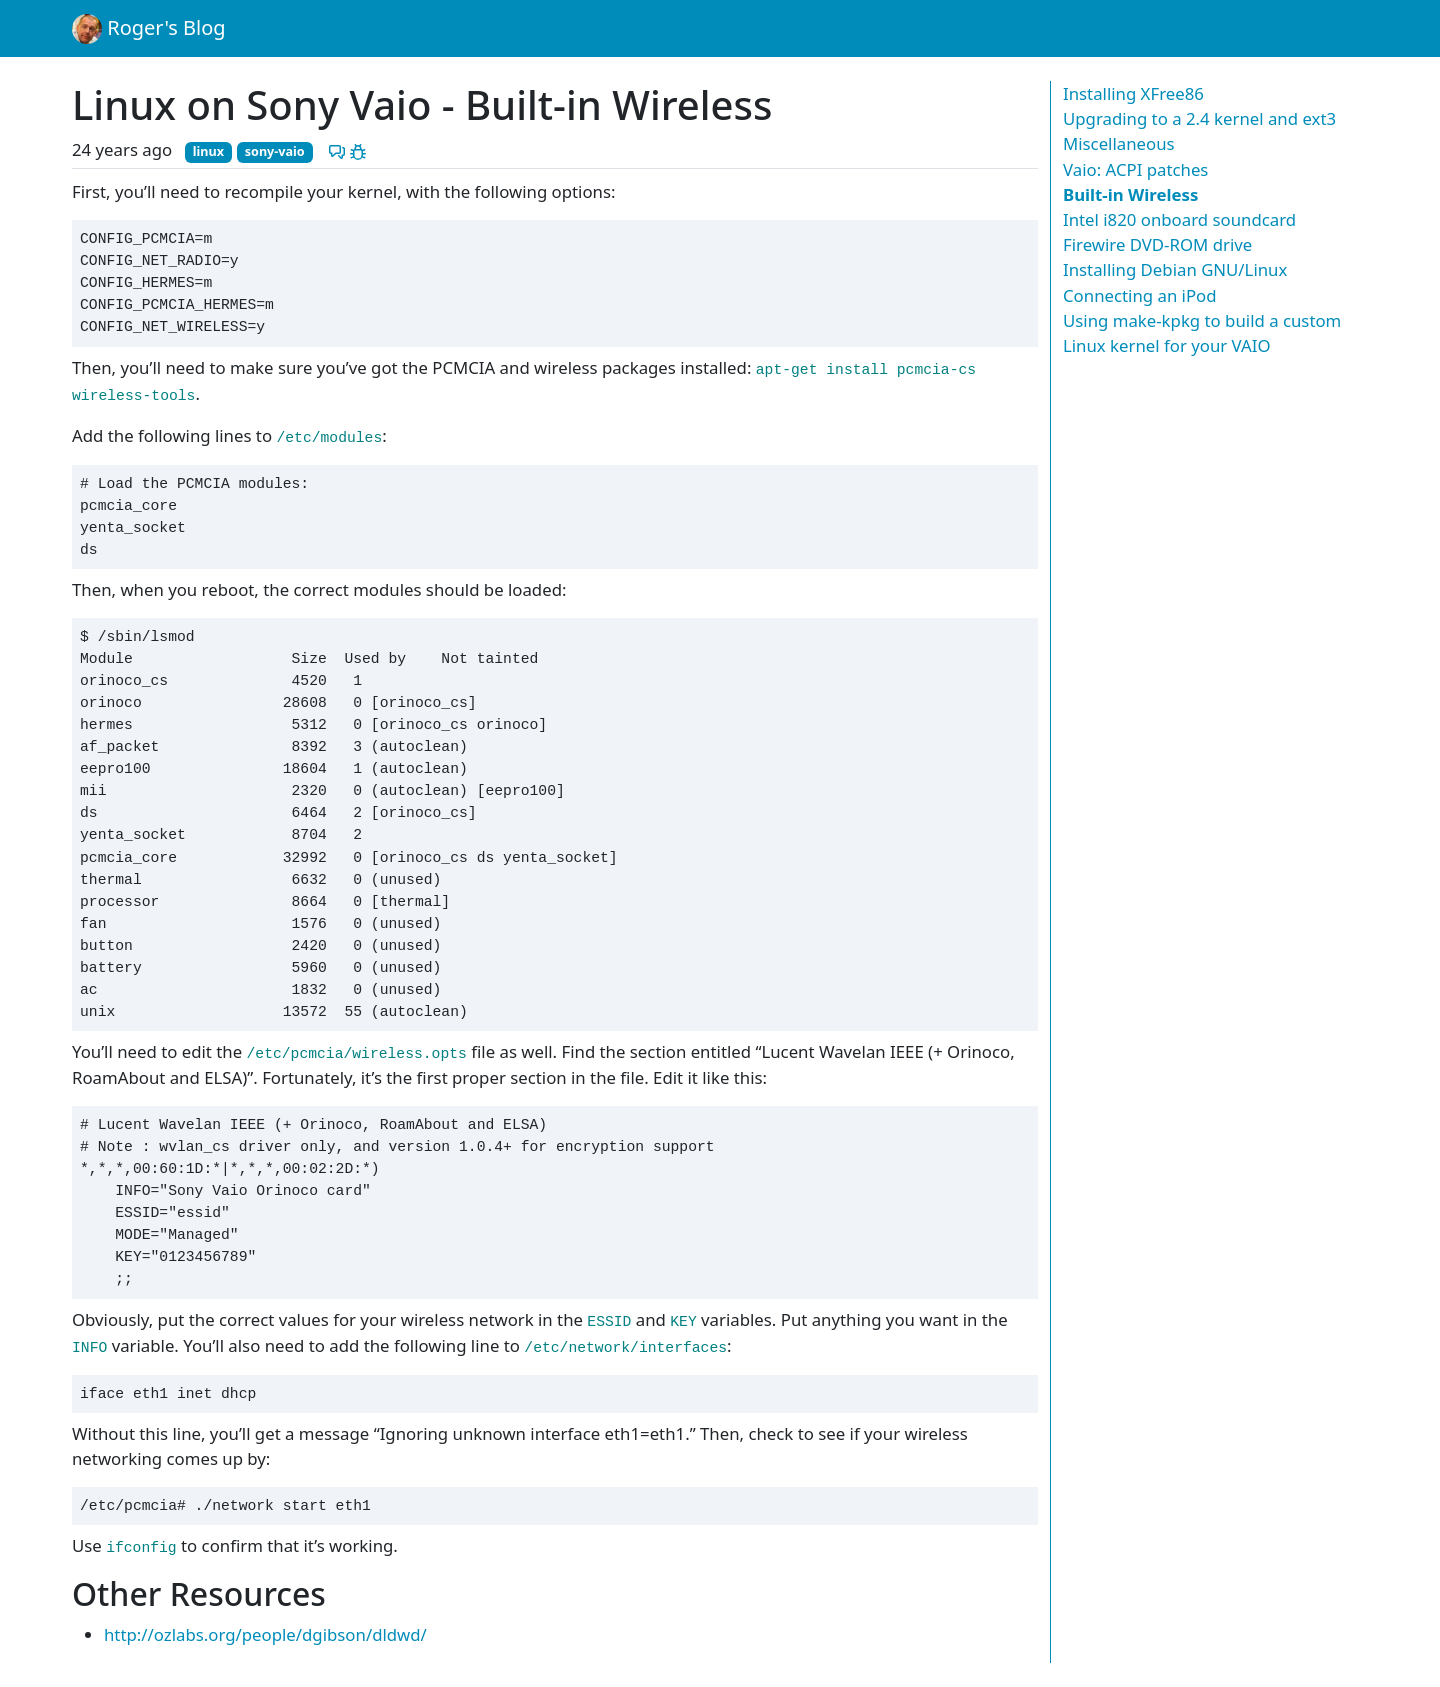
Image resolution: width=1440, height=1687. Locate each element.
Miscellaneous (1119, 143)
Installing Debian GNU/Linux (1175, 269)
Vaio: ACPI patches (1135, 169)
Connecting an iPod (1140, 295)
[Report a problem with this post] (358, 149)
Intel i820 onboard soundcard (1179, 219)
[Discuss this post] (337, 149)
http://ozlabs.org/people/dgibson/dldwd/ (265, 1634)
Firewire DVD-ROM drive (1157, 244)
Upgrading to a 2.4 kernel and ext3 (1199, 118)
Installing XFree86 (1133, 93)
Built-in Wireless (1130, 194)
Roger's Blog (149, 29)
